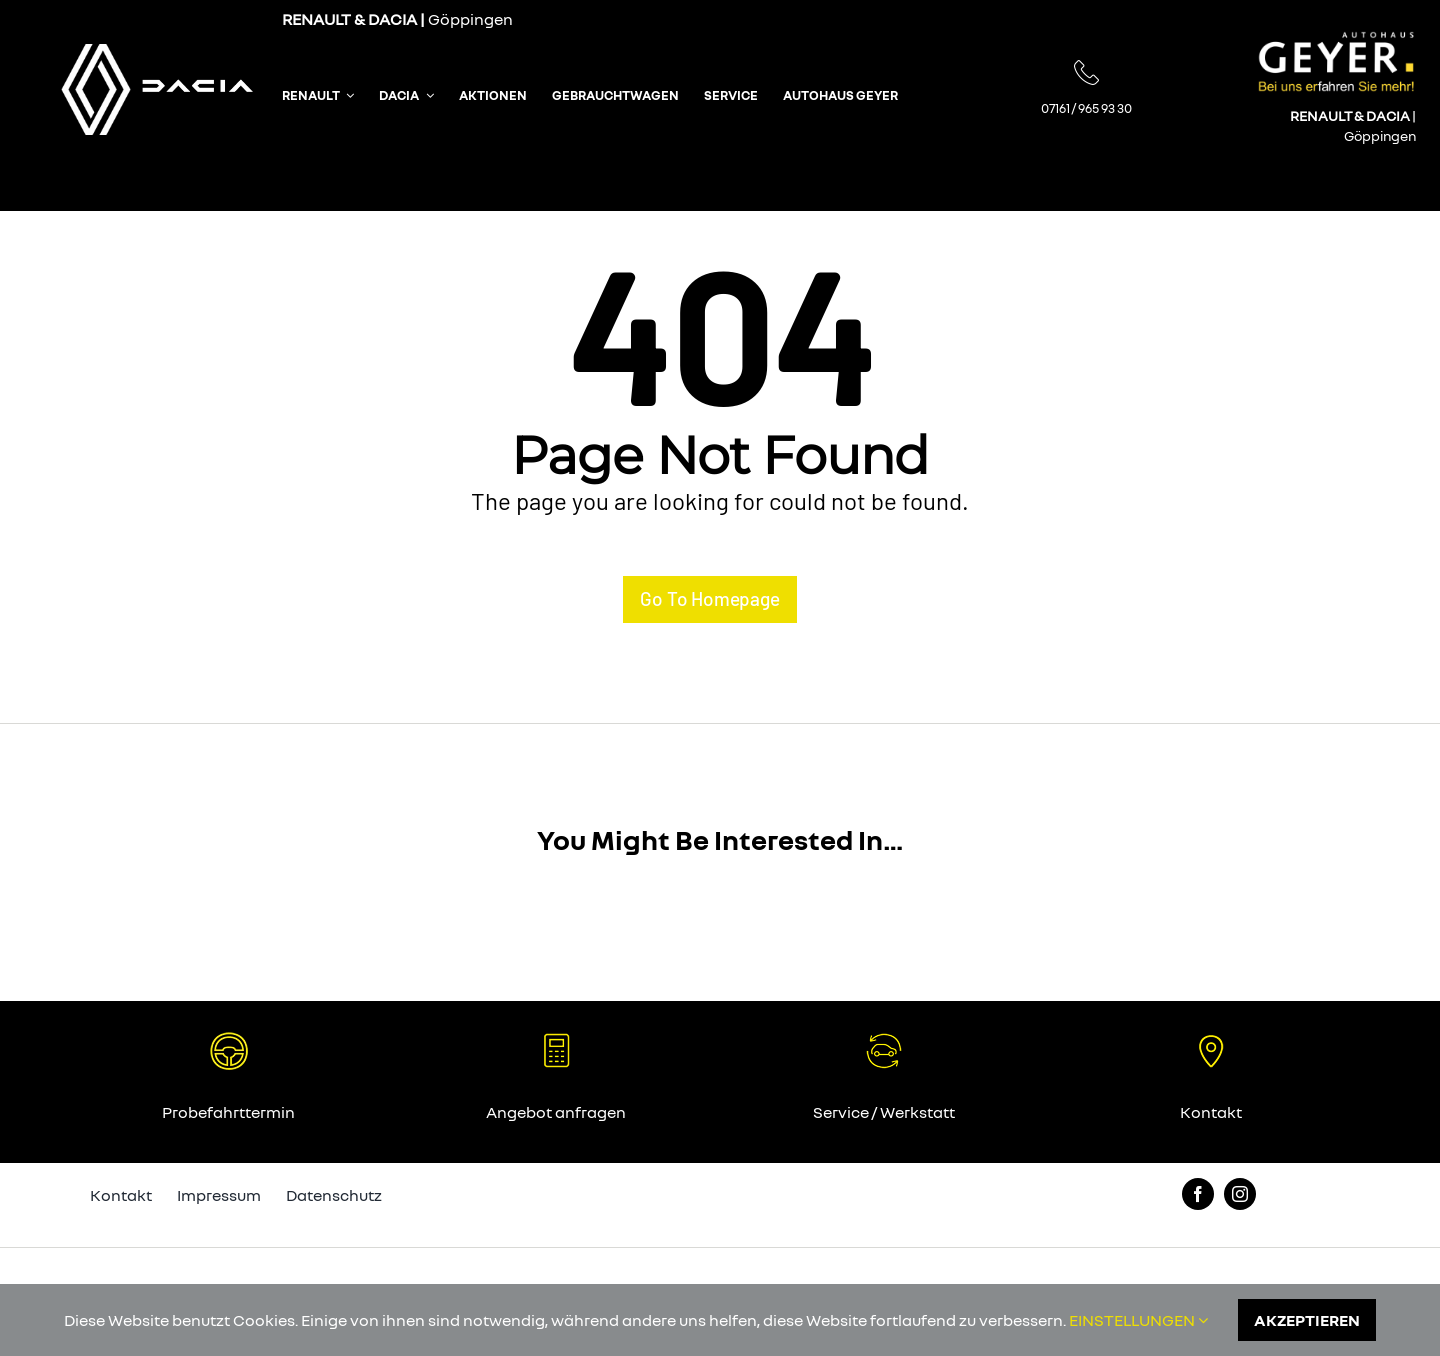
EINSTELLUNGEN (1138, 1320)
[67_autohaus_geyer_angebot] (556, 1039)
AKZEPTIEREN (1307, 1320)
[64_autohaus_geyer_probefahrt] (229, 1039)
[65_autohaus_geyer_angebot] (884, 1039)
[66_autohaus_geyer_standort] (1211, 1039)
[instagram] (1240, 1194)
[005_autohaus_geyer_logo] (1336, 39)
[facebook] (1198, 1194)
